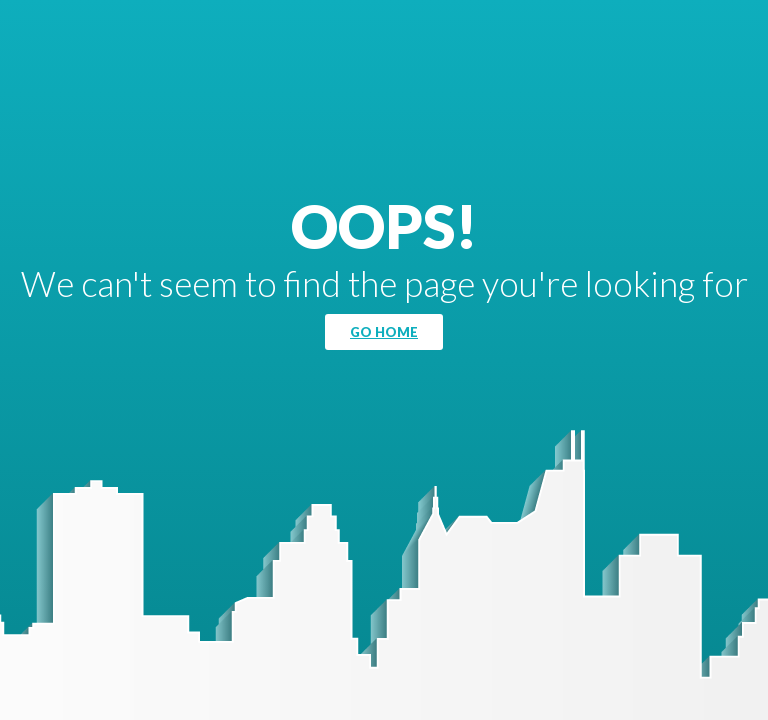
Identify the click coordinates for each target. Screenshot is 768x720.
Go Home (384, 332)
